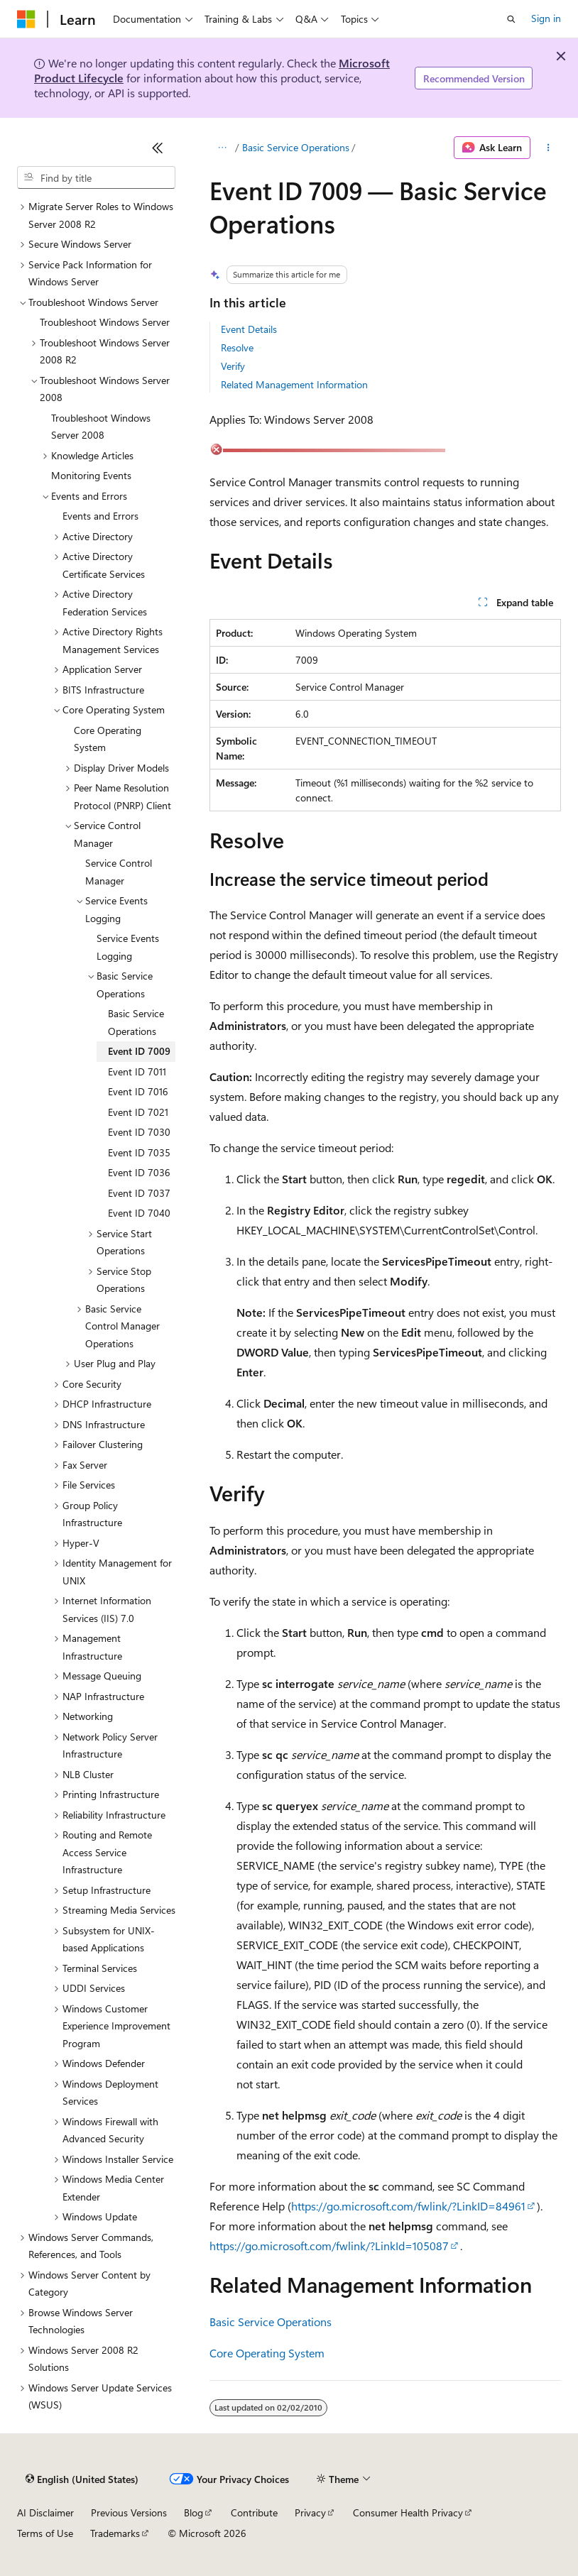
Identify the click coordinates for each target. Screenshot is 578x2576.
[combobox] (96, 177)
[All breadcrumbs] (221, 147)
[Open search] (511, 19)
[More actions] (548, 147)
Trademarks (115, 2533)
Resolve (237, 347)
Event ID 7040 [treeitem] (139, 1213)
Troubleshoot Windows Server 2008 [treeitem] (101, 426)
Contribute (254, 2512)
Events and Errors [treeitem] (100, 515)
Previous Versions (129, 2512)
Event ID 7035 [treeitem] (139, 1152)
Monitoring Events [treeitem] (91, 475)
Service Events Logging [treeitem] (128, 947)
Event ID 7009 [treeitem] (139, 1051)
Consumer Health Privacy (408, 2512)
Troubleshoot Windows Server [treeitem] (105, 322)
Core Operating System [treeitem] (107, 739)
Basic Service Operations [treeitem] (136, 1022)
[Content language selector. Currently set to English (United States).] (82, 2479)
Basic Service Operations (295, 147)
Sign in (546, 18)
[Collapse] (157, 147)
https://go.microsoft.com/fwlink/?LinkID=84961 (408, 2205)
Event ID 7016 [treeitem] (138, 1091)
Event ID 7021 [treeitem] (138, 1112)
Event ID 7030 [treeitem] (139, 1132)
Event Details (249, 329)
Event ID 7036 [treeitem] (139, 1172)
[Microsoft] (26, 19)
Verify (233, 366)
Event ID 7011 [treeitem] (137, 1071)
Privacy (310, 2512)
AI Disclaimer (45, 2512)
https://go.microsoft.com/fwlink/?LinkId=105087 (329, 2245)
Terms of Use (45, 2533)
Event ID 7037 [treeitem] (139, 1193)
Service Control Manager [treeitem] (118, 871)
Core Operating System (267, 2352)
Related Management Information (294, 384)
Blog (193, 2512)
